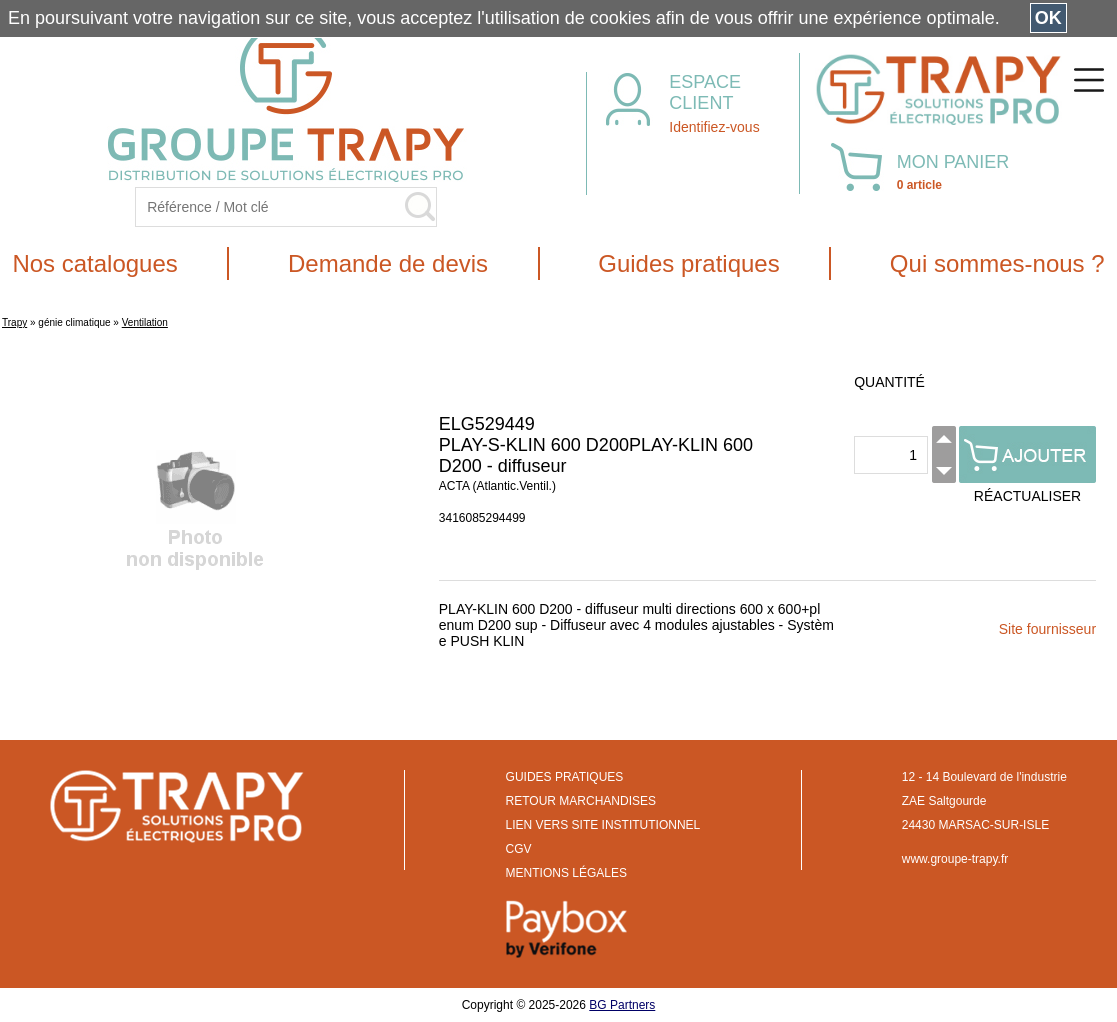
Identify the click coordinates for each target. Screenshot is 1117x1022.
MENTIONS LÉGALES (566, 873)
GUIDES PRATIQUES (565, 777)
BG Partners (622, 1005)
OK (1048, 18)
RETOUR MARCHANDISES (581, 801)
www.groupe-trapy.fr (955, 859)
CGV (519, 849)
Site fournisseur (1047, 629)
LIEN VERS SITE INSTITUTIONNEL (603, 825)
